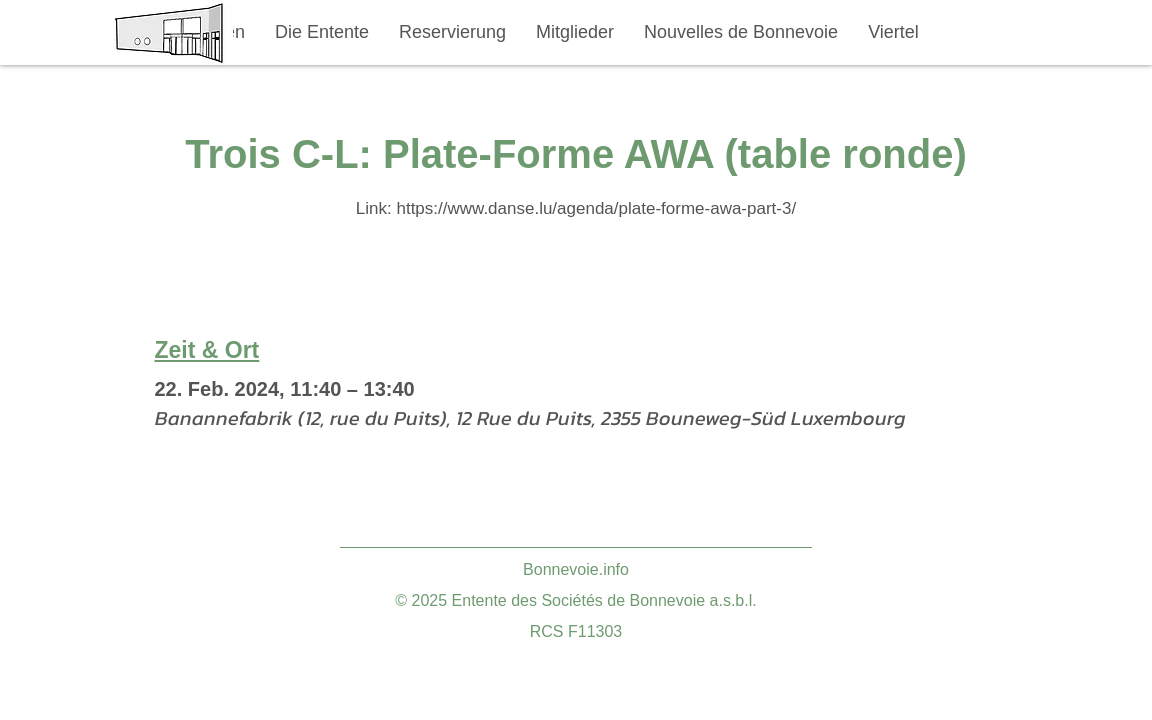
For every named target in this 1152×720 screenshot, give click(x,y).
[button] (322, 32)
